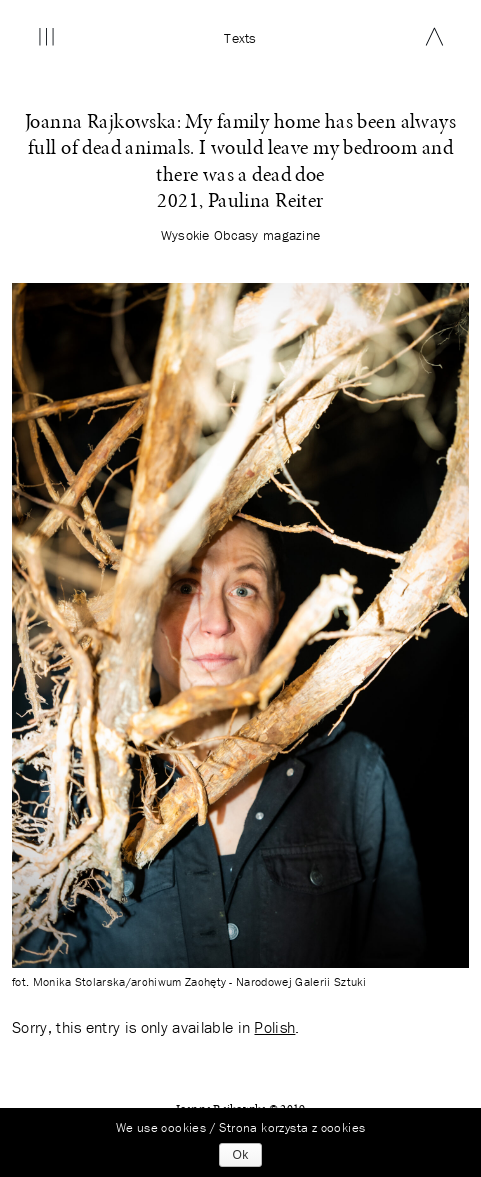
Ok (240, 1155)
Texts (240, 38)
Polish (274, 1027)
